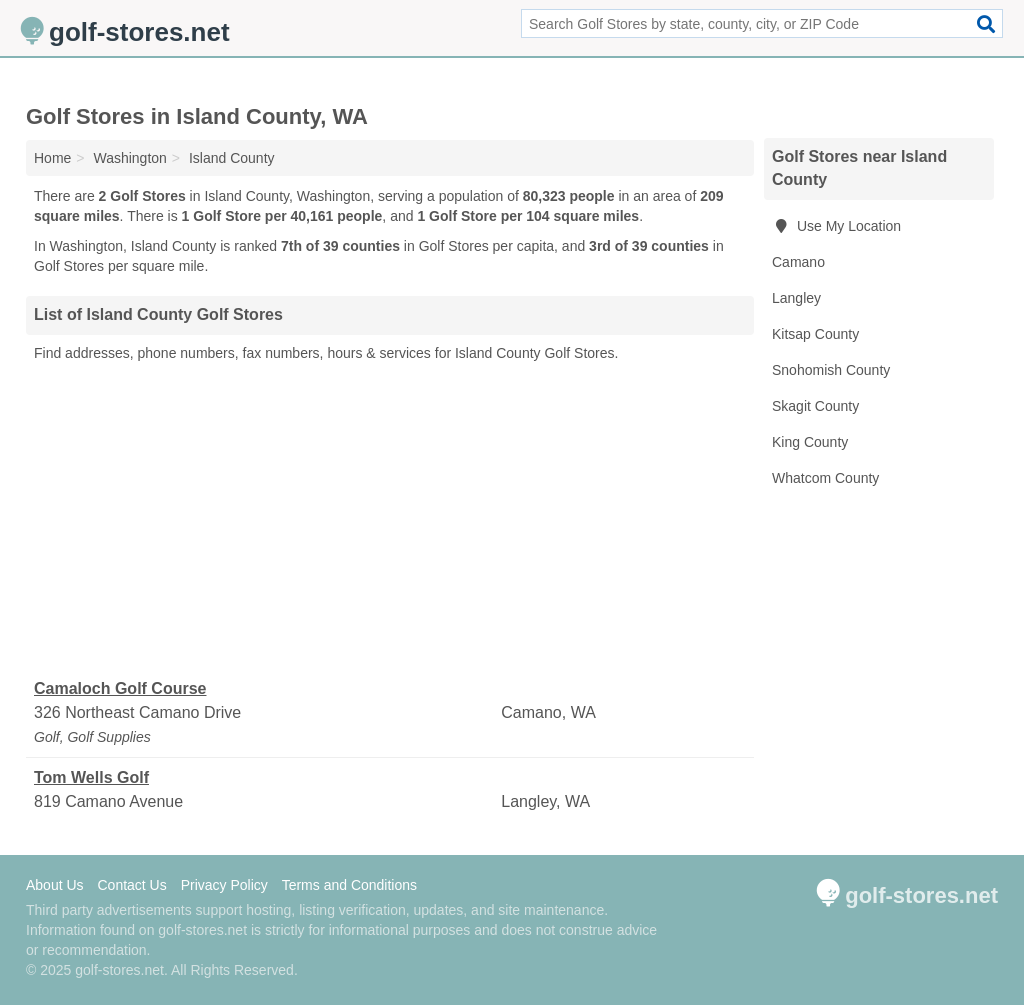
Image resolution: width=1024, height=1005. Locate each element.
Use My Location (836, 226)
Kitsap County (815, 334)
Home (52, 158)
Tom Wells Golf (91, 777)
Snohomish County (831, 370)
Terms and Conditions (349, 885)
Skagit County (815, 406)
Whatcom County (825, 478)
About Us (55, 885)
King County (810, 442)
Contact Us (131, 885)
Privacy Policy (224, 885)
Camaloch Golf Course (120, 688)
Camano (798, 262)
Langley (796, 298)
